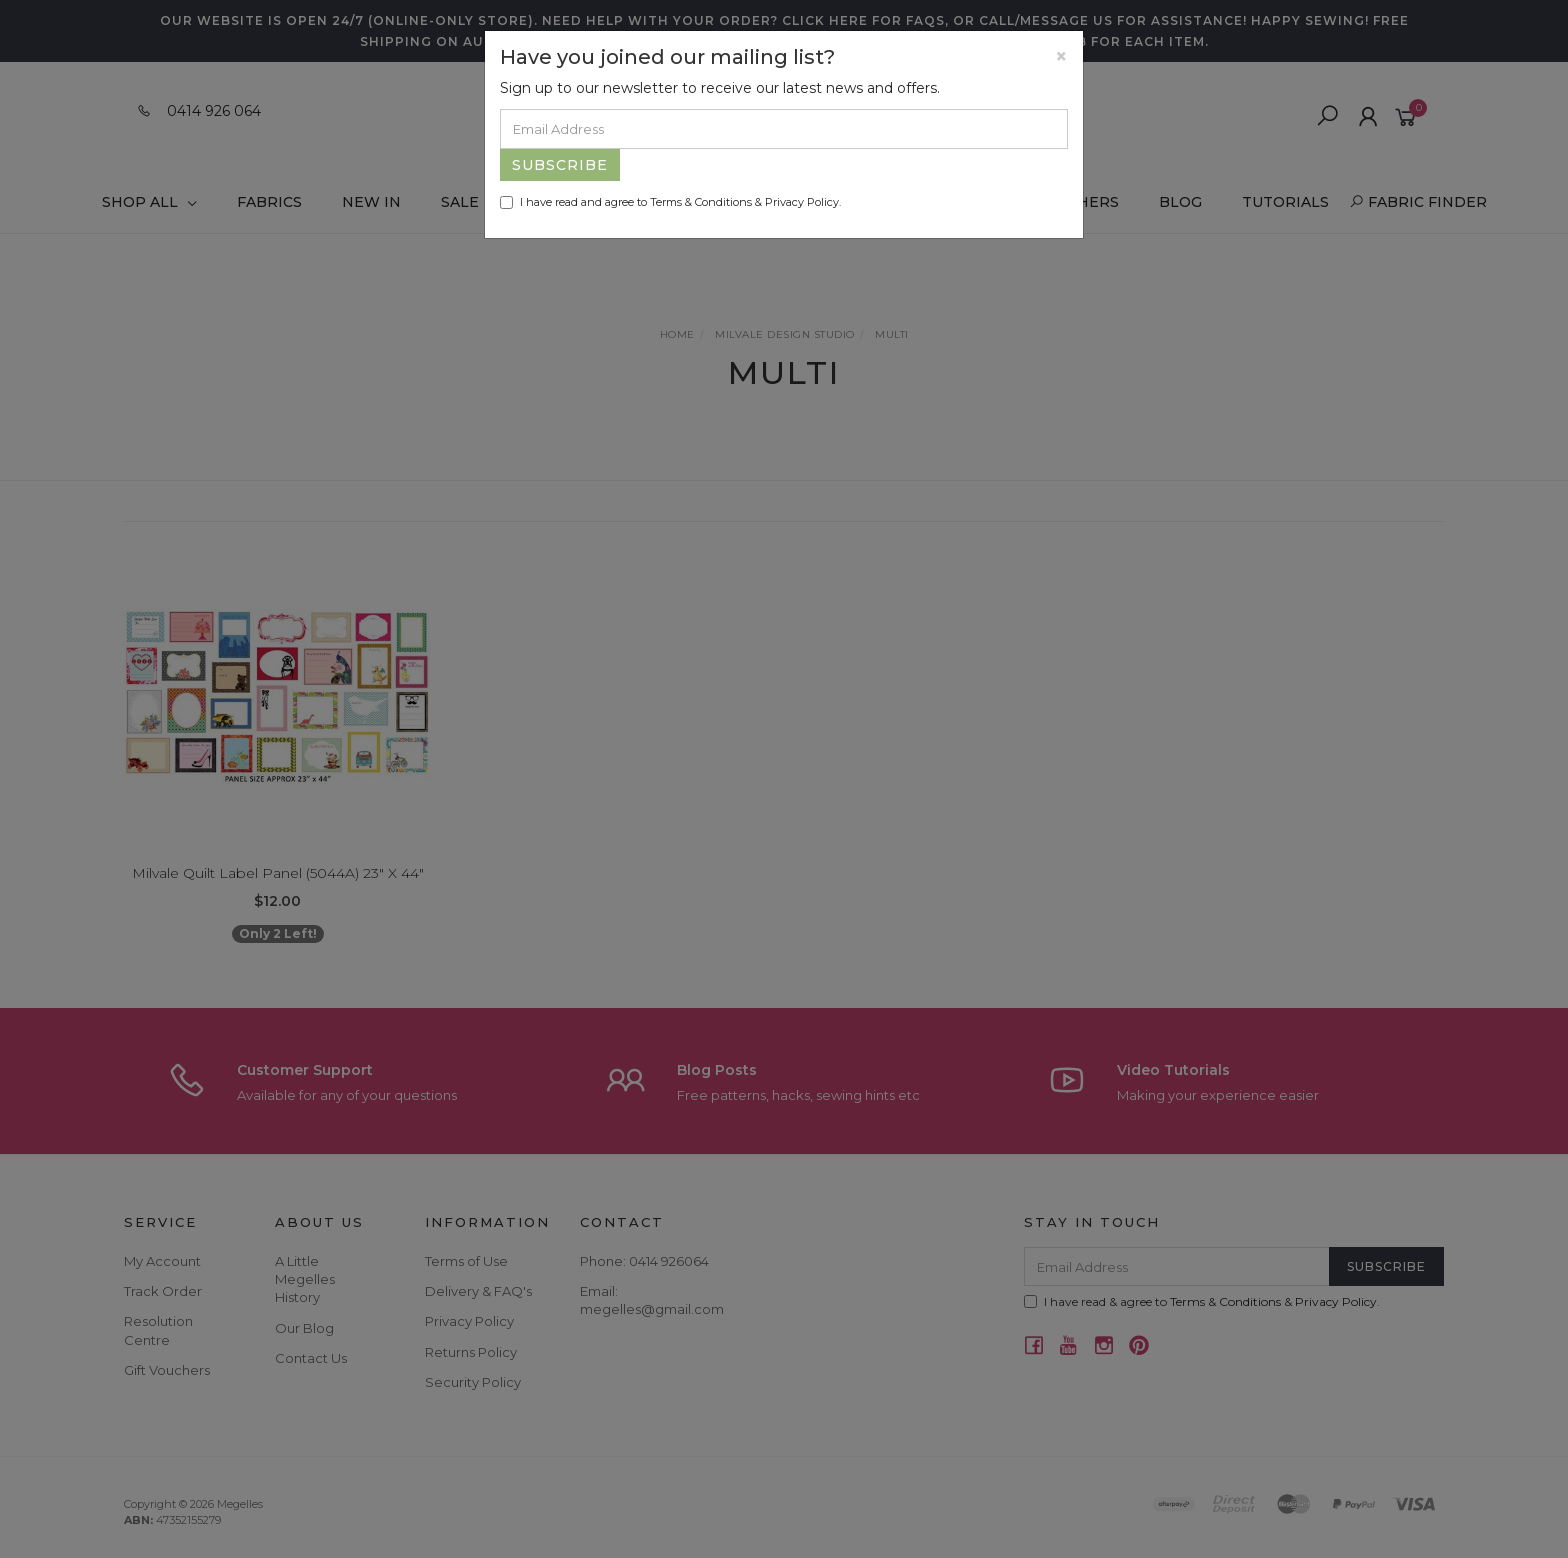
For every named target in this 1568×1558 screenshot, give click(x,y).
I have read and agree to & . (670, 202)
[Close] (1061, 56)
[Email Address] (784, 129)
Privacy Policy (802, 202)
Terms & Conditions (701, 202)
